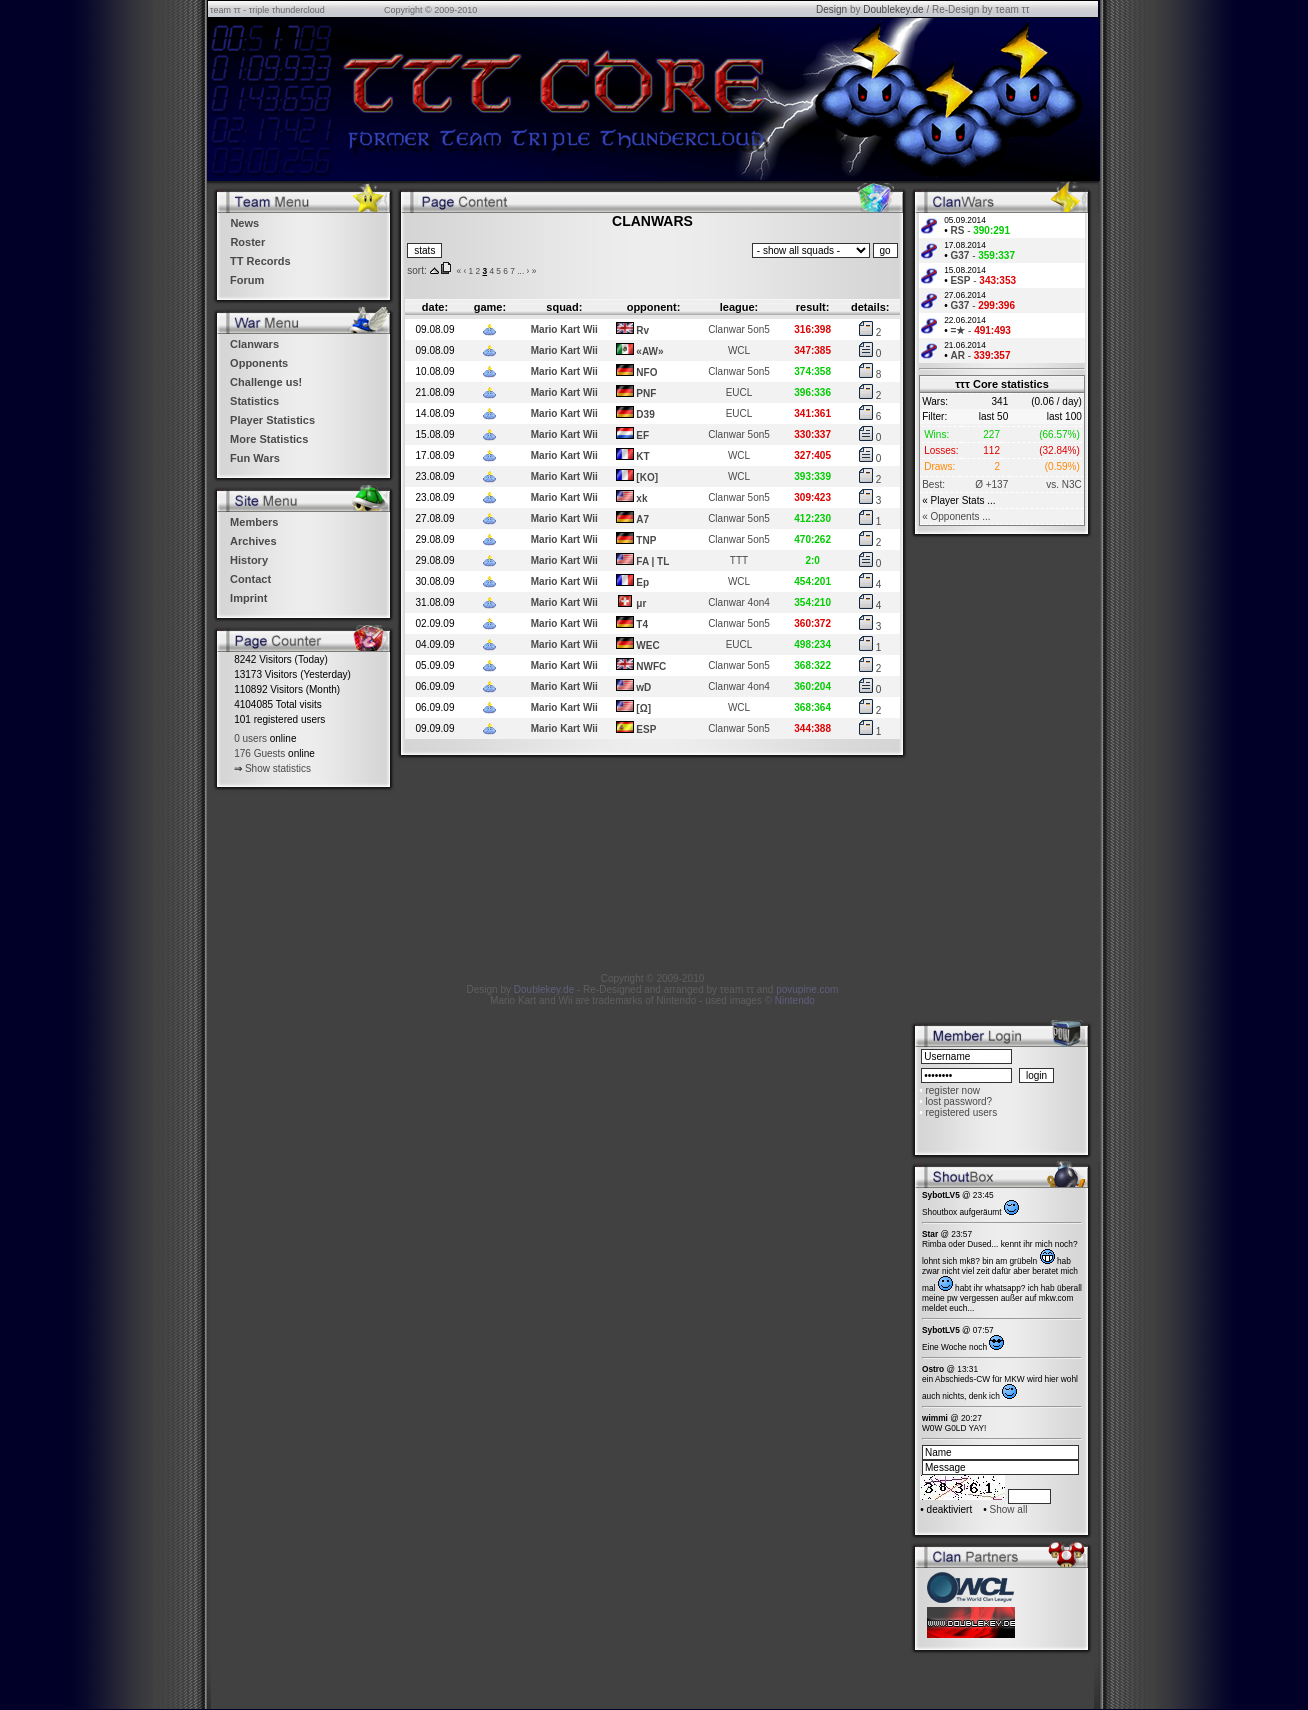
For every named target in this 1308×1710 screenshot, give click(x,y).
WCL (739, 350)
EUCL (739, 392)
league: (739, 307)
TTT (739, 560)
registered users (961, 1112)
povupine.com (807, 989)
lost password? (958, 1101)
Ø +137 (991, 484)
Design (831, 9)
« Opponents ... (956, 516)
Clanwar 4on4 (739, 602)
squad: (564, 307)
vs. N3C (1064, 484)
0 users (250, 738)
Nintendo (795, 1000)
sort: (416, 270)
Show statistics (278, 768)
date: (435, 307)
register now (952, 1090)
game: (490, 307)
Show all (1009, 1509)
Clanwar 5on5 (739, 329)
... (520, 271)
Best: (933, 484)
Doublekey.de (893, 9)
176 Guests (259, 753)
